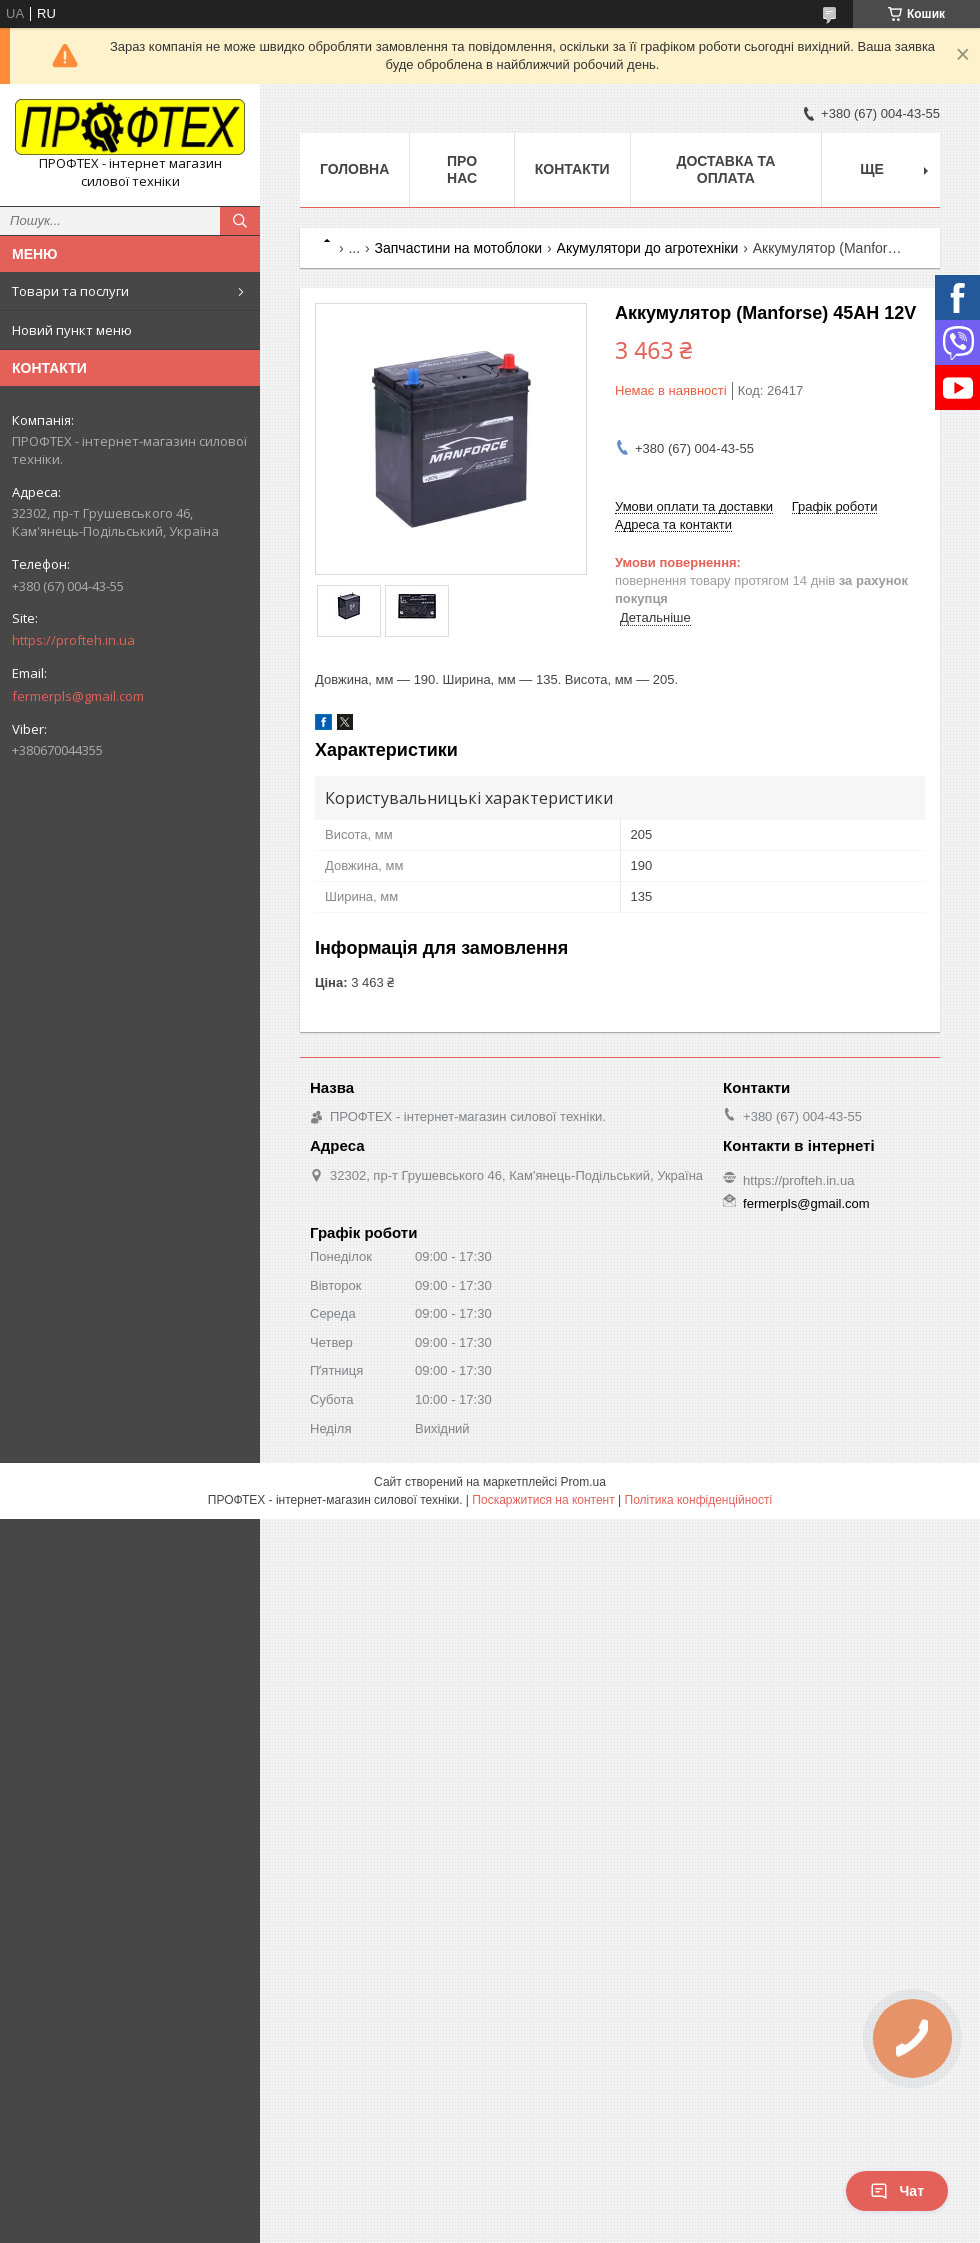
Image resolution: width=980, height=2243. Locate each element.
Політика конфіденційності (699, 1500)
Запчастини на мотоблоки (459, 248)
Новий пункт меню (72, 330)
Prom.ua (583, 1482)
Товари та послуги (70, 291)
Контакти (572, 169)
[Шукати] (240, 221)
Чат (897, 2191)
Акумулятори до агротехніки (648, 248)
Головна (354, 169)
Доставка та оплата (725, 169)
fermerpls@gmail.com (78, 696)
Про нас (462, 169)
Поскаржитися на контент (543, 1500)
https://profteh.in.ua (73, 640)
